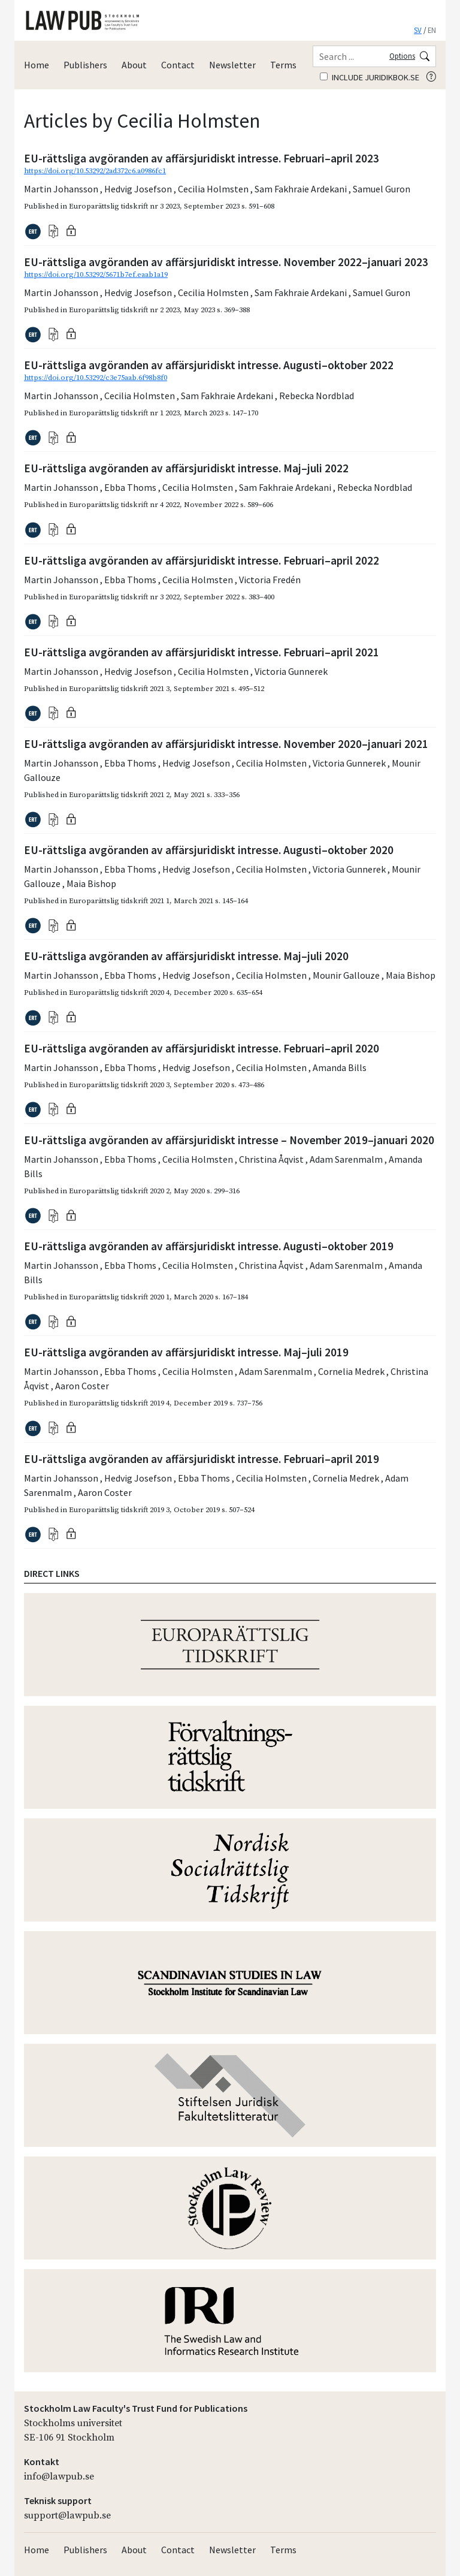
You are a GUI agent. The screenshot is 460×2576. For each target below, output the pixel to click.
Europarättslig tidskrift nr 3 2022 (124, 597)
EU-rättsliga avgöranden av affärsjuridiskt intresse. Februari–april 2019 (201, 1459)
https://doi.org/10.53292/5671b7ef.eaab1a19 (96, 274)
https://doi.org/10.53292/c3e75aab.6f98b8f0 (95, 377)
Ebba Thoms (131, 487)
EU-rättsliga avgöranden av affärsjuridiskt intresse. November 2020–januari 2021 (226, 744)
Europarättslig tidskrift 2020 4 (119, 992)
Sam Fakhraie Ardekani (302, 189)
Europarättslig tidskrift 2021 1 (119, 901)
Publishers (85, 65)
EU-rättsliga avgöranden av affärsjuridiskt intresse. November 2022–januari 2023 (226, 262)
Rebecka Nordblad (316, 396)
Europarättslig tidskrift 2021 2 (119, 795)
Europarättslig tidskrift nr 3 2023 (124, 206)
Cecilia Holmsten (214, 189)
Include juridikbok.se (369, 77)
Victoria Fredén (270, 580)
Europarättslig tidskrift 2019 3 (119, 1510)
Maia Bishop (91, 883)
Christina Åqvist (272, 1159)
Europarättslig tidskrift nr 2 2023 (124, 310)
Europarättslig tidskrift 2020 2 (119, 1191)
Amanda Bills (340, 1067)
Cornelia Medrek (352, 1371)
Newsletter (232, 65)
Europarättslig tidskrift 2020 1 (119, 1297)
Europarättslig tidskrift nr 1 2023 (124, 413)
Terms (283, 65)
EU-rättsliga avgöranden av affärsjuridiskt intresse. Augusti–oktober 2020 (209, 850)
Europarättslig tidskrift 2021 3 (119, 688)
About (134, 65)
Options (402, 56)
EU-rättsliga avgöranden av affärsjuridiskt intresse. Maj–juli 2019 (186, 1352)
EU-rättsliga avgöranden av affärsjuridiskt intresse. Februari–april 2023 (201, 158)
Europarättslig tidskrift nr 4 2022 (124, 504)
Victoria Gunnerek (291, 671)
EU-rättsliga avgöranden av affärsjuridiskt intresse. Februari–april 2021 (201, 652)
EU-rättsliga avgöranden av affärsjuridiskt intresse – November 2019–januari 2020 (229, 1140)
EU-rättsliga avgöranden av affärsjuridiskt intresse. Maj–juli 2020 (186, 956)
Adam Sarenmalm (347, 1159)
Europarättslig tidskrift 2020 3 (119, 1085)
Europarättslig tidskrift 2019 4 (119, 1403)
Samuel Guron (381, 189)
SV (418, 30)
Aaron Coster (82, 1386)
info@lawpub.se (59, 2477)
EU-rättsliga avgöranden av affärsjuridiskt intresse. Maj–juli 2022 (186, 468)
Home (36, 65)
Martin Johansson (62, 189)
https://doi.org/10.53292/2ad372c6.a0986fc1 (95, 171)
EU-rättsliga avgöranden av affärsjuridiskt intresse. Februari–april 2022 (201, 560)
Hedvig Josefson (139, 189)
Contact (178, 65)
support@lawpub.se (67, 2515)
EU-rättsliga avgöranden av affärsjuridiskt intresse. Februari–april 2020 (201, 1048)
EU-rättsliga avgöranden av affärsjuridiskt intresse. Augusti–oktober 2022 (209, 365)
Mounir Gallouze (347, 975)
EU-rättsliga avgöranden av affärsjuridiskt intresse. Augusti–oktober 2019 (209, 1246)
